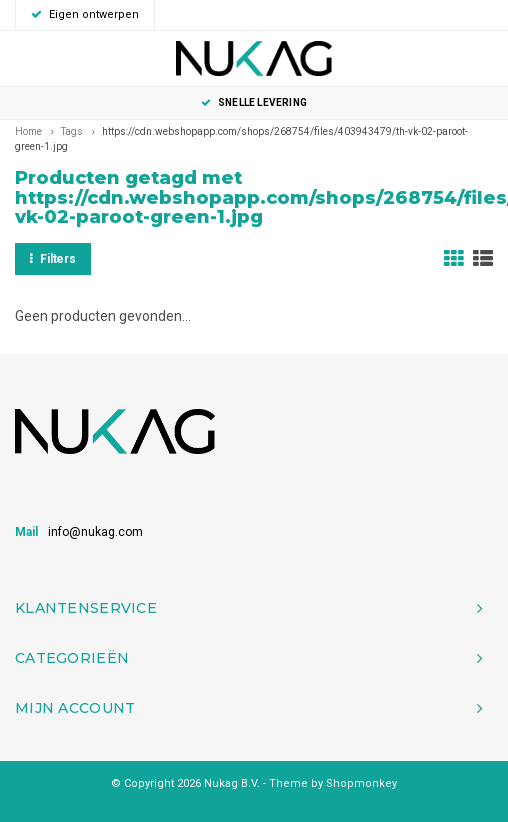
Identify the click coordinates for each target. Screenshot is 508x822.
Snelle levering (254, 102)
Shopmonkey (361, 783)
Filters (53, 259)
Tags (72, 131)
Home (28, 131)
